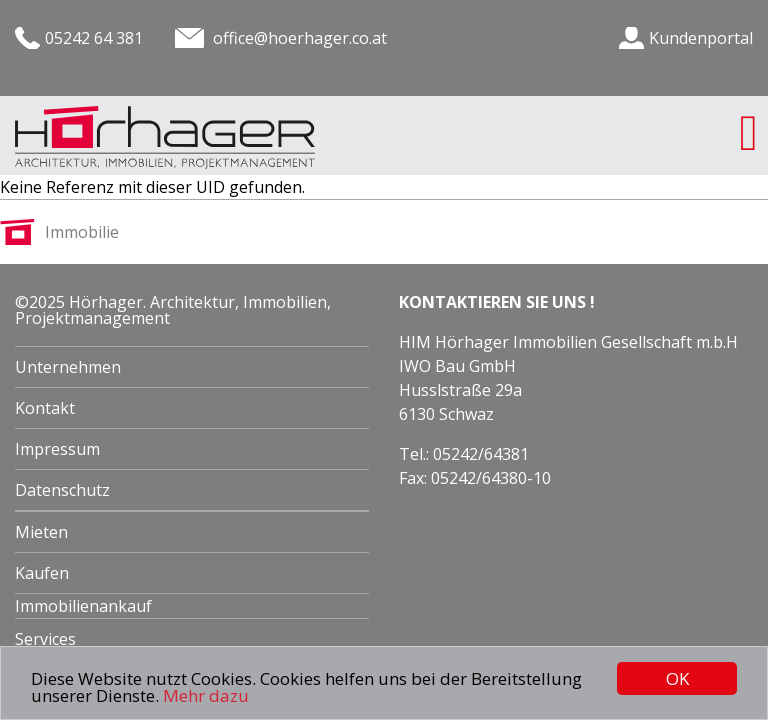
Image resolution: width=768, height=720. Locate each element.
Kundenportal (701, 38)
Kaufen (42, 573)
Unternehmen (68, 367)
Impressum (57, 449)
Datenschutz (62, 490)
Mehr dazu (206, 695)
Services (45, 639)
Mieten (41, 532)
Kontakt (45, 408)
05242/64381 (481, 454)
